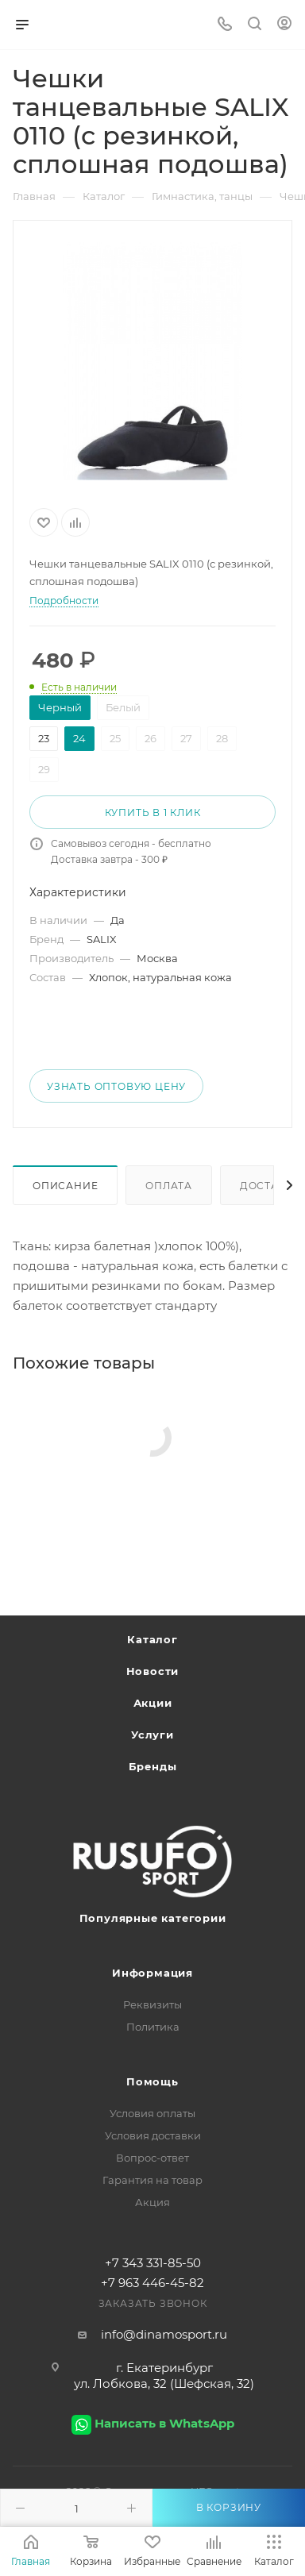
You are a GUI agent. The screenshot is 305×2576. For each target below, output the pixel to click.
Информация (152, 1972)
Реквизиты (152, 2004)
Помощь (152, 2081)
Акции (152, 1702)
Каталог (152, 1639)
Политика (153, 2026)
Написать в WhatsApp (164, 2423)
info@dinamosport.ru (164, 2334)
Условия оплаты (152, 2113)
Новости (153, 1671)
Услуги (152, 1734)
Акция (152, 2202)
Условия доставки (153, 2135)
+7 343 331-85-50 (153, 2262)
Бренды (153, 1766)
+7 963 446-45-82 (152, 2282)
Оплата (168, 1186)
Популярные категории (152, 1918)
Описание (65, 1186)
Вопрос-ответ (152, 2157)
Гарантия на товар (152, 2180)
